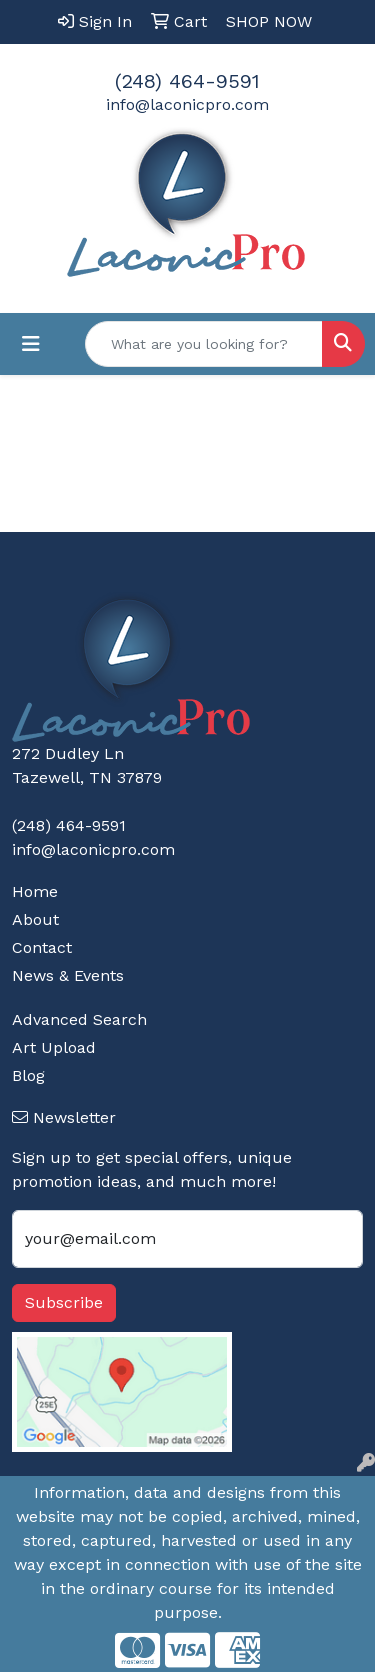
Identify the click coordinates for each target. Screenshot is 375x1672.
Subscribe (64, 1302)
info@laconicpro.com (187, 104)
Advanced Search (79, 1019)
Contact (42, 947)
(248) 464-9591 (187, 81)
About (35, 919)
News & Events (68, 975)
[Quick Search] (204, 344)
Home (35, 891)
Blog (28, 1075)
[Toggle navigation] (31, 344)
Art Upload (54, 1047)
